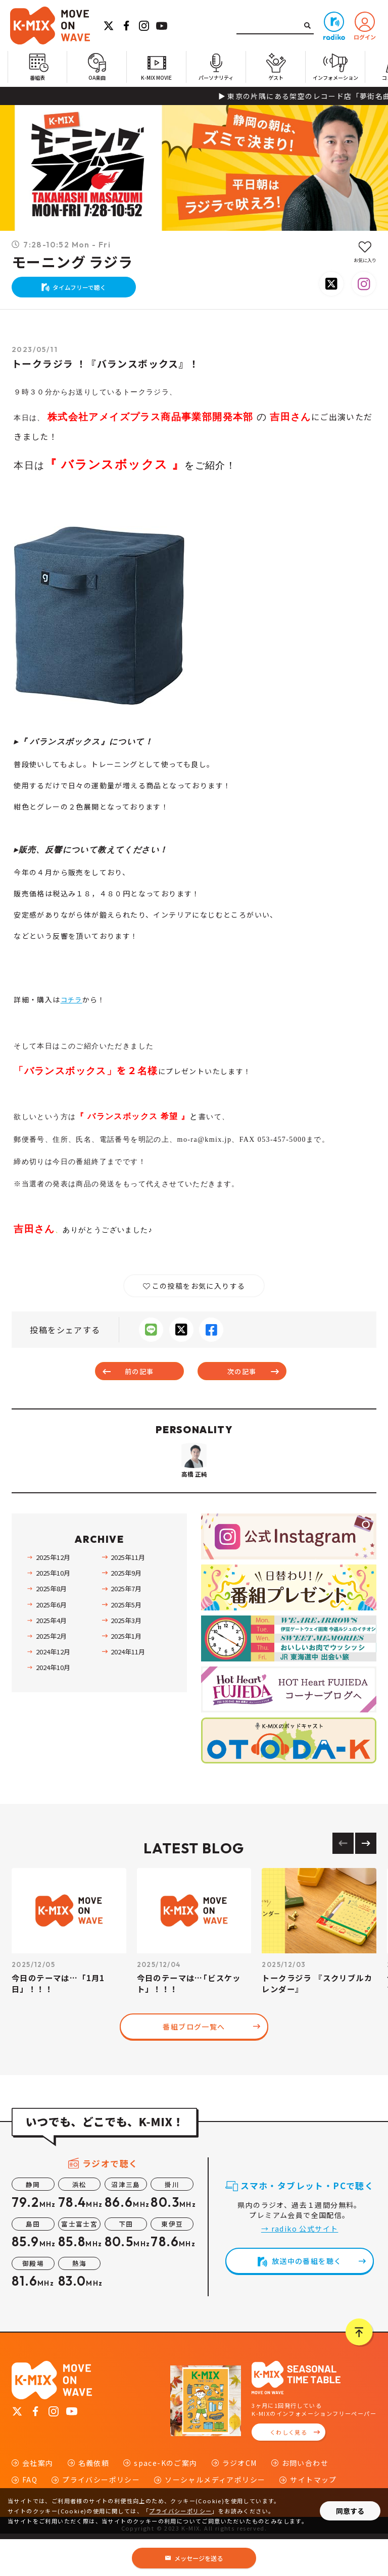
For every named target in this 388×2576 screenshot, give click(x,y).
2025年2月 (50, 1673)
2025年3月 (125, 1657)
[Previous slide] (343, 1880)
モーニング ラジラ (72, 262)
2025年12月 (52, 1594)
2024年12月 (52, 1688)
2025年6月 (50, 1641)
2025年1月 (125, 1673)
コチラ (72, 1007)
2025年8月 (50, 1626)
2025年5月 (125, 1641)
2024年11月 (127, 1688)
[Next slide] (365, 1880)
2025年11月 (127, 1594)
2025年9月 (125, 1609)
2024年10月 (52, 1704)
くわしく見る (288, 2469)
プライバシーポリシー (180, 2511)
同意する (350, 2511)
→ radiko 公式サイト (299, 2265)
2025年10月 (52, 1609)
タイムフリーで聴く (84, 291)
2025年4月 (50, 1657)
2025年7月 (125, 1626)
